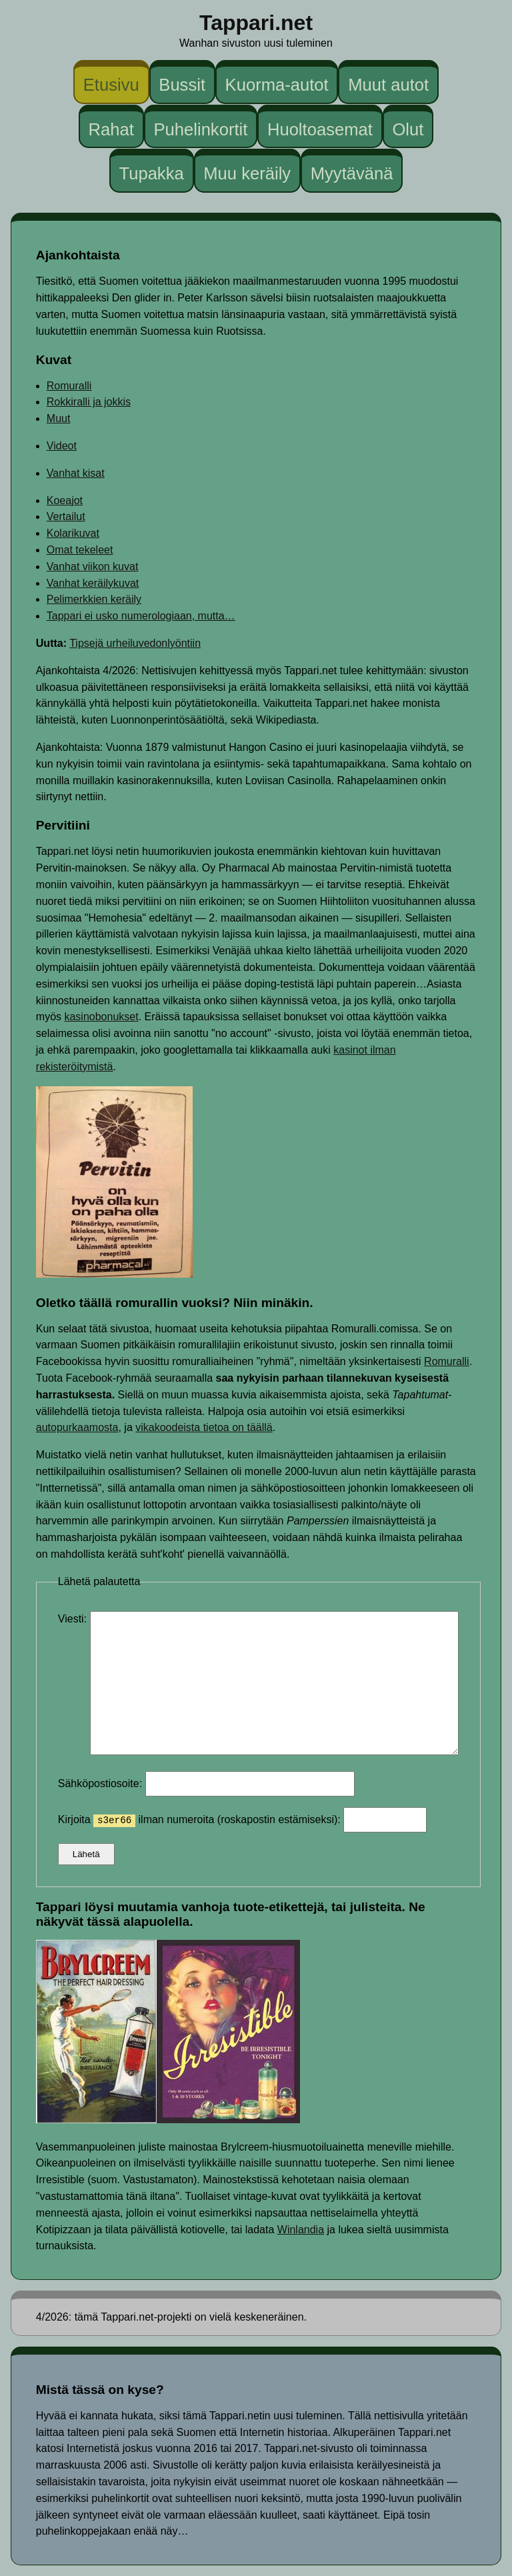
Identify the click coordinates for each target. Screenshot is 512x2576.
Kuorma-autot (277, 84)
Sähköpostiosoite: (206, 1783)
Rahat (111, 128)
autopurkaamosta (77, 1427)
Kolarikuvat (73, 533)
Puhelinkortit (200, 128)
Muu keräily (247, 173)
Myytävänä (352, 173)
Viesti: (74, 1618)
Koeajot (65, 500)
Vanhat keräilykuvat (93, 583)
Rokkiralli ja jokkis (89, 401)
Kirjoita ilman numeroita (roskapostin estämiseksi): (242, 1819)
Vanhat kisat (76, 473)
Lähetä (86, 1854)
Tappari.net (256, 23)
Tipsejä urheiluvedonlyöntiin (135, 643)
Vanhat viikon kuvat (93, 566)
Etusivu (111, 84)
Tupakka (151, 173)
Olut (407, 128)
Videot (62, 445)
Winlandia (300, 2229)
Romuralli (69, 385)
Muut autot (388, 84)
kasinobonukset (101, 1016)
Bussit (182, 84)
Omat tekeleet (80, 549)
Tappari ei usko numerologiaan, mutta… (141, 615)
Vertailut (66, 516)
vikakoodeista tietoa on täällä (203, 1427)
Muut (59, 418)
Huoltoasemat (320, 128)
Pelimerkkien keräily (94, 599)
